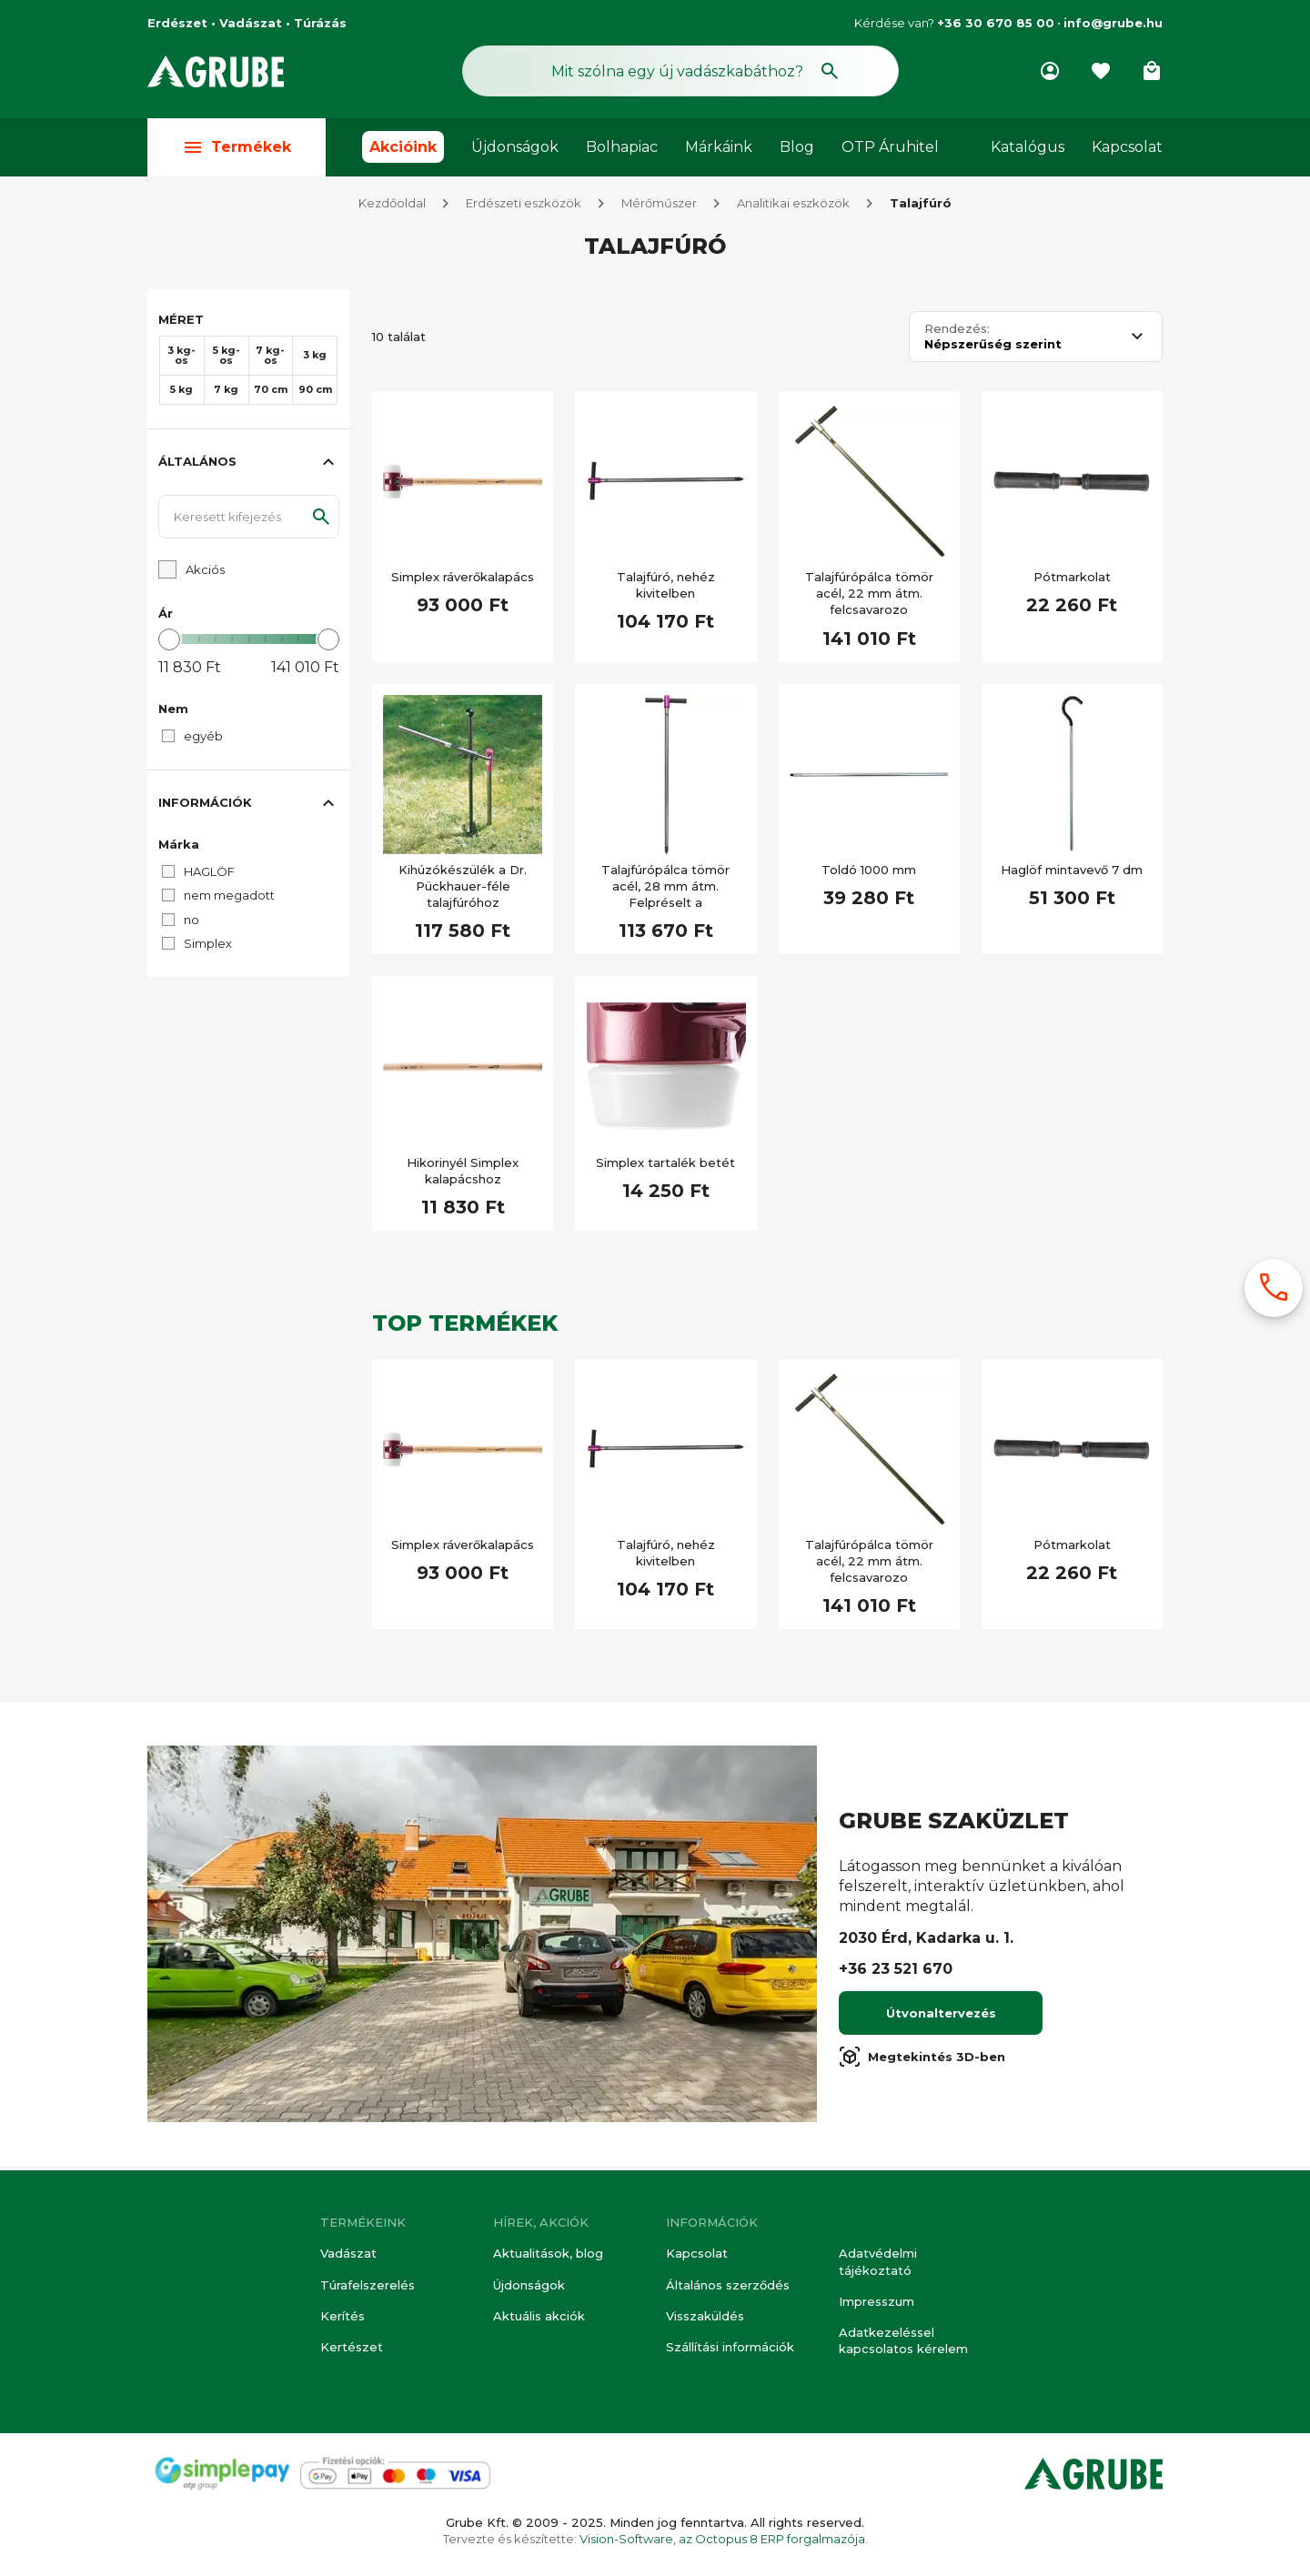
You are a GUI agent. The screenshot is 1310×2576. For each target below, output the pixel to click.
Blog (797, 147)
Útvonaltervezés (941, 2017)
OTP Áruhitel (890, 147)
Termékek (236, 147)
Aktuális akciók (539, 2316)
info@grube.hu (1113, 22)
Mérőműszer (659, 207)
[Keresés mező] (680, 70)
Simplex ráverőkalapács (462, 581)
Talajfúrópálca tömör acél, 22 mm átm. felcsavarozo (869, 597)
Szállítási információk (730, 2347)
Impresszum (876, 2301)
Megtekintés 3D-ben (922, 2061)
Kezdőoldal (392, 207)
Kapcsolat (1127, 147)
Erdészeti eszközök (523, 207)
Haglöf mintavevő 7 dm (1072, 874)
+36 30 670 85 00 (995, 22)
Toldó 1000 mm (868, 874)
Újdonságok (515, 147)
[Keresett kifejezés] (248, 521)
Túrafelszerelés (367, 2285)
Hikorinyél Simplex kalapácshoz (463, 1175)
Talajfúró (921, 207)
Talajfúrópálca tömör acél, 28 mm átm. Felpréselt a (665, 890)
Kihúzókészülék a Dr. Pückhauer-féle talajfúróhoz (462, 890)
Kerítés (342, 2316)
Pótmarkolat (1072, 581)
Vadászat (348, 2254)
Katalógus (1027, 147)
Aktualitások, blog (548, 2254)
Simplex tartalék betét (665, 1167)
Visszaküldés (705, 2316)
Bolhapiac (622, 147)
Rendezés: (957, 333)
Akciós (205, 574)
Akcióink (403, 147)
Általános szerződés (728, 2285)
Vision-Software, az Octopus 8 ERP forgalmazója (722, 2538)
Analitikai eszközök (793, 207)
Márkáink (718, 147)
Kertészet (351, 2347)
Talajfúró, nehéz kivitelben (666, 589)
